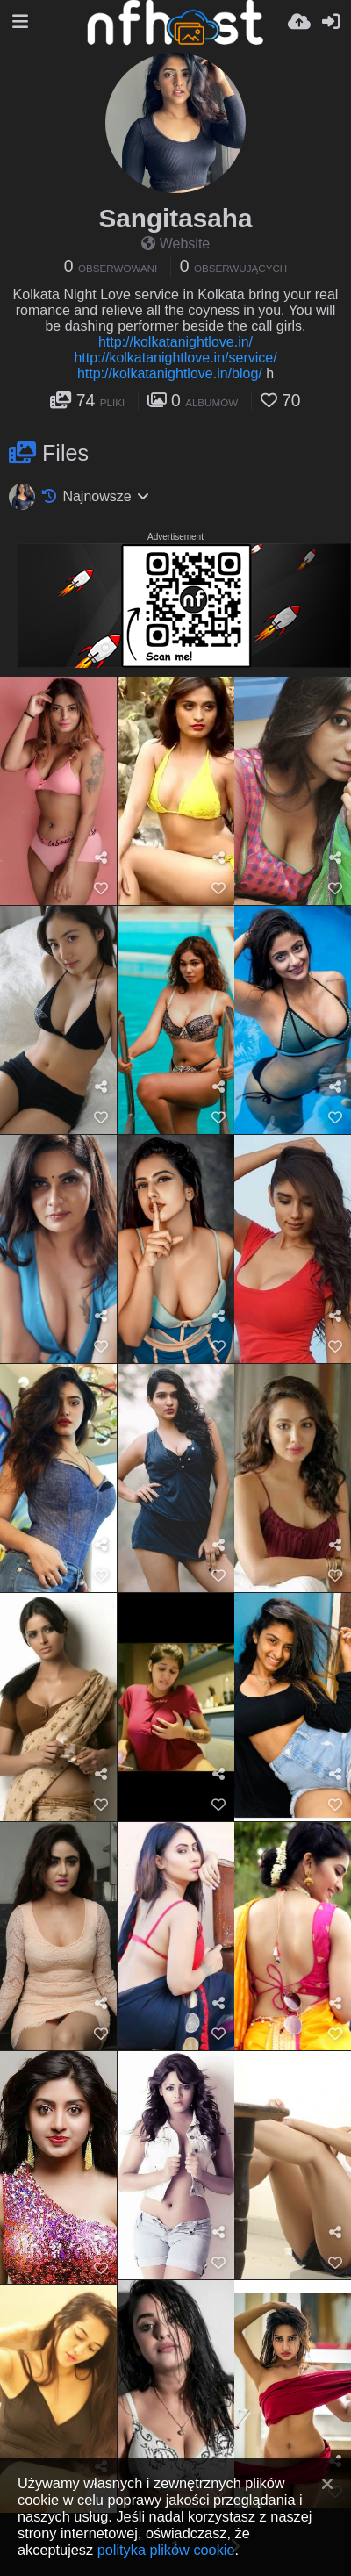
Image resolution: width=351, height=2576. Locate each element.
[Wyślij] (299, 22)
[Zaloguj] (330, 22)
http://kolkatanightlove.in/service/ (175, 357)
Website (176, 243)
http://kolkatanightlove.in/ (175, 341)
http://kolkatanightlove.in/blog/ (169, 373)
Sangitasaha (175, 218)
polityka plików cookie (166, 2550)
